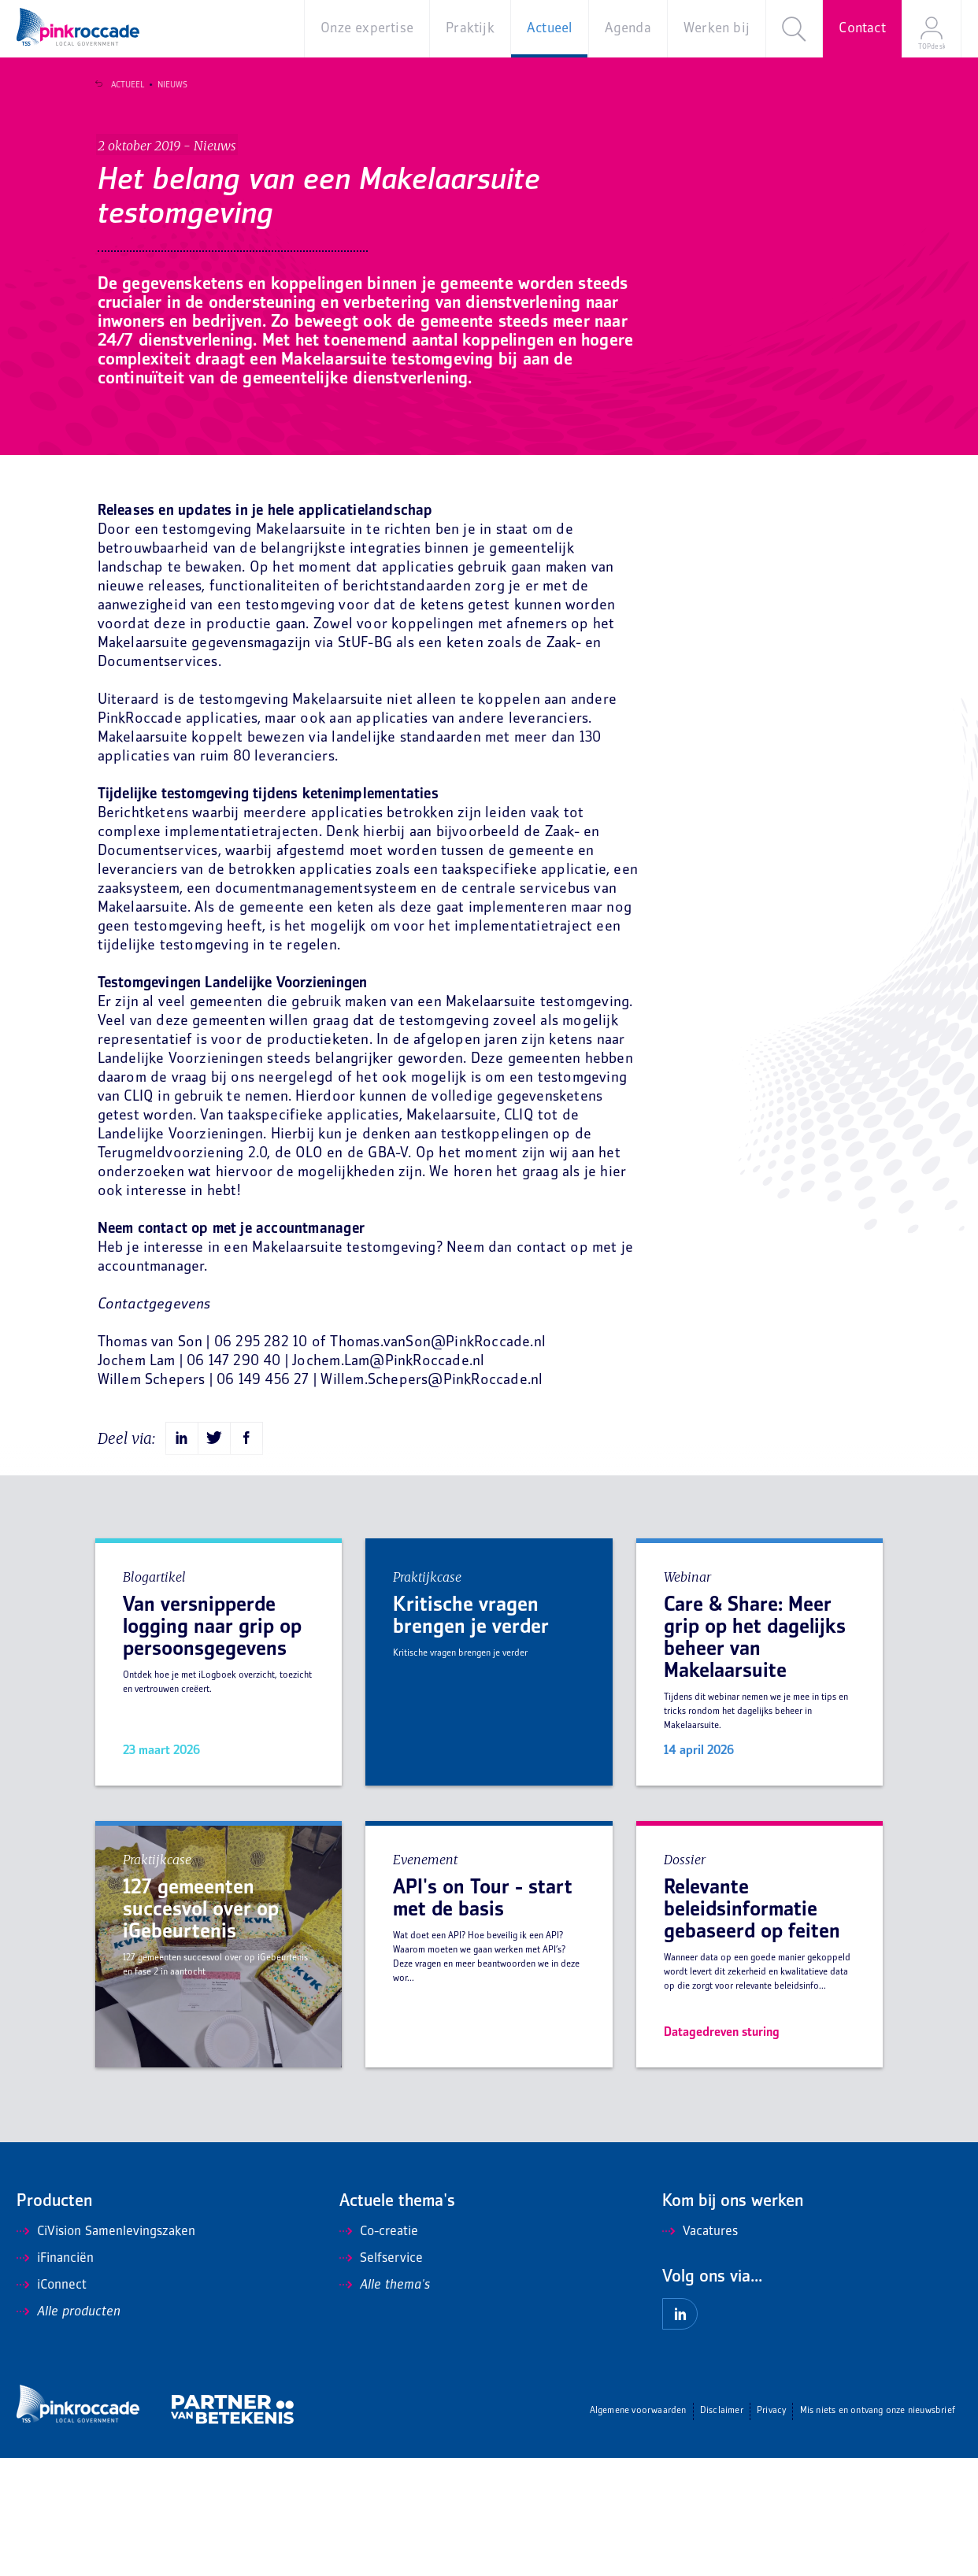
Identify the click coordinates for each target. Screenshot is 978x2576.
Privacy (771, 2529)
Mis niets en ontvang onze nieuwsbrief (877, 2529)
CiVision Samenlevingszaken (106, 2350)
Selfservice (381, 2377)
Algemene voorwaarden (638, 2529)
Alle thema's (384, 2403)
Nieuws (165, 85)
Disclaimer (721, 2529)
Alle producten (68, 2430)
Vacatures (700, 2350)
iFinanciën (55, 2377)
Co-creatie (378, 2350)
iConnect (52, 2403)
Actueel (120, 85)
